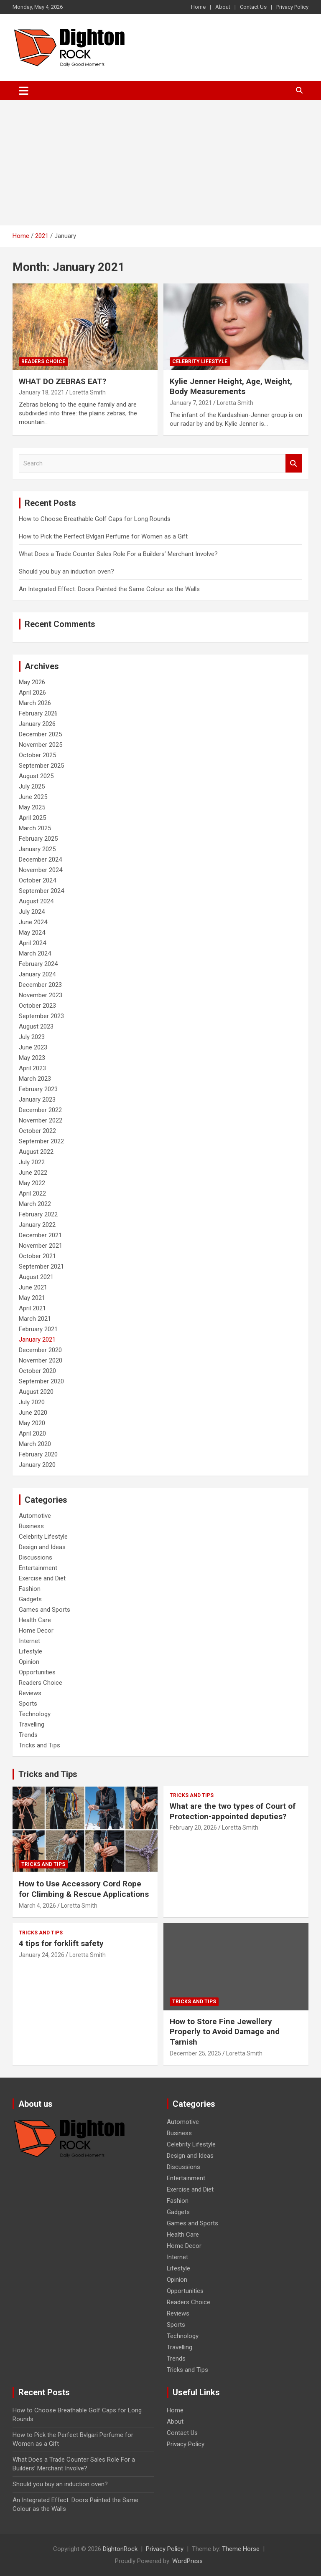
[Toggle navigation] (24, 90)
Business (31, 1526)
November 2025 (40, 744)
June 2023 (33, 1047)
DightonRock (120, 2549)
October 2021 (37, 1256)
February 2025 (38, 838)
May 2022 (32, 1183)
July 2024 (32, 911)
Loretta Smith (87, 392)
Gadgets (30, 1599)
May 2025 (32, 807)
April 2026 (32, 692)
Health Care (35, 1620)
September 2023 (41, 1016)
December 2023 (40, 984)
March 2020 (35, 1444)
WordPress (187, 2561)
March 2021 (35, 1318)
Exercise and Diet (42, 1578)
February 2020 (38, 1454)
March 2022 (35, 1204)
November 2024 (40, 870)
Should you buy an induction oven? (66, 571)
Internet (29, 1641)
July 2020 (32, 1402)
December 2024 (40, 859)
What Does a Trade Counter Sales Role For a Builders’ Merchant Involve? (118, 554)
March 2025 (35, 828)
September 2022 (41, 1141)
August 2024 (36, 901)
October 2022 (37, 1131)
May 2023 (32, 1058)
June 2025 (33, 797)
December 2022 (40, 1110)
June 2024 (33, 922)
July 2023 (32, 1037)
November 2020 (40, 1360)
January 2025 (37, 849)
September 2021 (41, 1266)
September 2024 (41, 891)
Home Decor (36, 1630)
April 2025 (32, 818)
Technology (35, 1714)
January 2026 (37, 724)
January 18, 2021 (41, 392)
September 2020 (41, 1381)
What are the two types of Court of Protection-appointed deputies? (233, 1811)
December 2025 (40, 734)
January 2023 (37, 1099)
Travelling (31, 1724)
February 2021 (38, 1329)
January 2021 (37, 1339)
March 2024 (35, 953)
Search (293, 463)
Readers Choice (43, 361)
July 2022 (32, 1162)
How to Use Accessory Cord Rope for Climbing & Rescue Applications (84, 1889)
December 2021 (40, 1235)
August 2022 (36, 1151)
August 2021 (36, 1277)
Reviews (30, 1693)
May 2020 (32, 1423)
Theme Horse (241, 2549)
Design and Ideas (42, 1547)
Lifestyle (30, 1651)
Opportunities (37, 1672)
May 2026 (32, 682)
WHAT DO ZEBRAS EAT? (62, 381)
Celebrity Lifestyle (199, 361)
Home (198, 7)
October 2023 (37, 1005)
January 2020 (37, 1465)
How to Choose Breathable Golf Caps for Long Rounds (95, 519)
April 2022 (32, 1193)
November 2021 (40, 1245)
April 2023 (32, 1068)
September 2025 (41, 765)
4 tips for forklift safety (61, 1943)
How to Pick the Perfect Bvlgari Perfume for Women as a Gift (103, 536)
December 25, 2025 (195, 2053)
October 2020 (37, 1371)
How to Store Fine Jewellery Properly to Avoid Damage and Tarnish (225, 2032)
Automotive (35, 1515)
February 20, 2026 (193, 1827)
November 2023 (40, 995)
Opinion (29, 1662)
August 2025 (36, 776)
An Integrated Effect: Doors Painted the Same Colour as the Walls (109, 589)
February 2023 (38, 1089)
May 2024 (32, 932)
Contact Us (253, 7)
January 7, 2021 (191, 402)
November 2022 (40, 1120)
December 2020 (40, 1350)
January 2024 (37, 974)
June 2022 (33, 1172)
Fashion (30, 1589)
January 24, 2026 (41, 1955)
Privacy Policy (292, 7)
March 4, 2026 (37, 1905)
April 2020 (32, 1433)
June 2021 (33, 1287)
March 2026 (35, 703)
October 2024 (37, 880)
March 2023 (35, 1078)
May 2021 (32, 1298)
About (222, 7)
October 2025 (37, 755)
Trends (28, 1735)
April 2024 (32, 943)
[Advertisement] (160, 162)
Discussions (35, 1557)
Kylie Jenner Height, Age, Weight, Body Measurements (231, 387)
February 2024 (38, 964)
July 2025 (32, 786)
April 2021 (32, 1308)
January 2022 (37, 1225)
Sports (28, 1703)
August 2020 (36, 1391)
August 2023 (36, 1026)
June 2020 (33, 1412)
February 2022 (38, 1214)
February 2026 (38, 713)
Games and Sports (44, 1609)
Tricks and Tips (39, 1745)
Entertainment (38, 1568)
